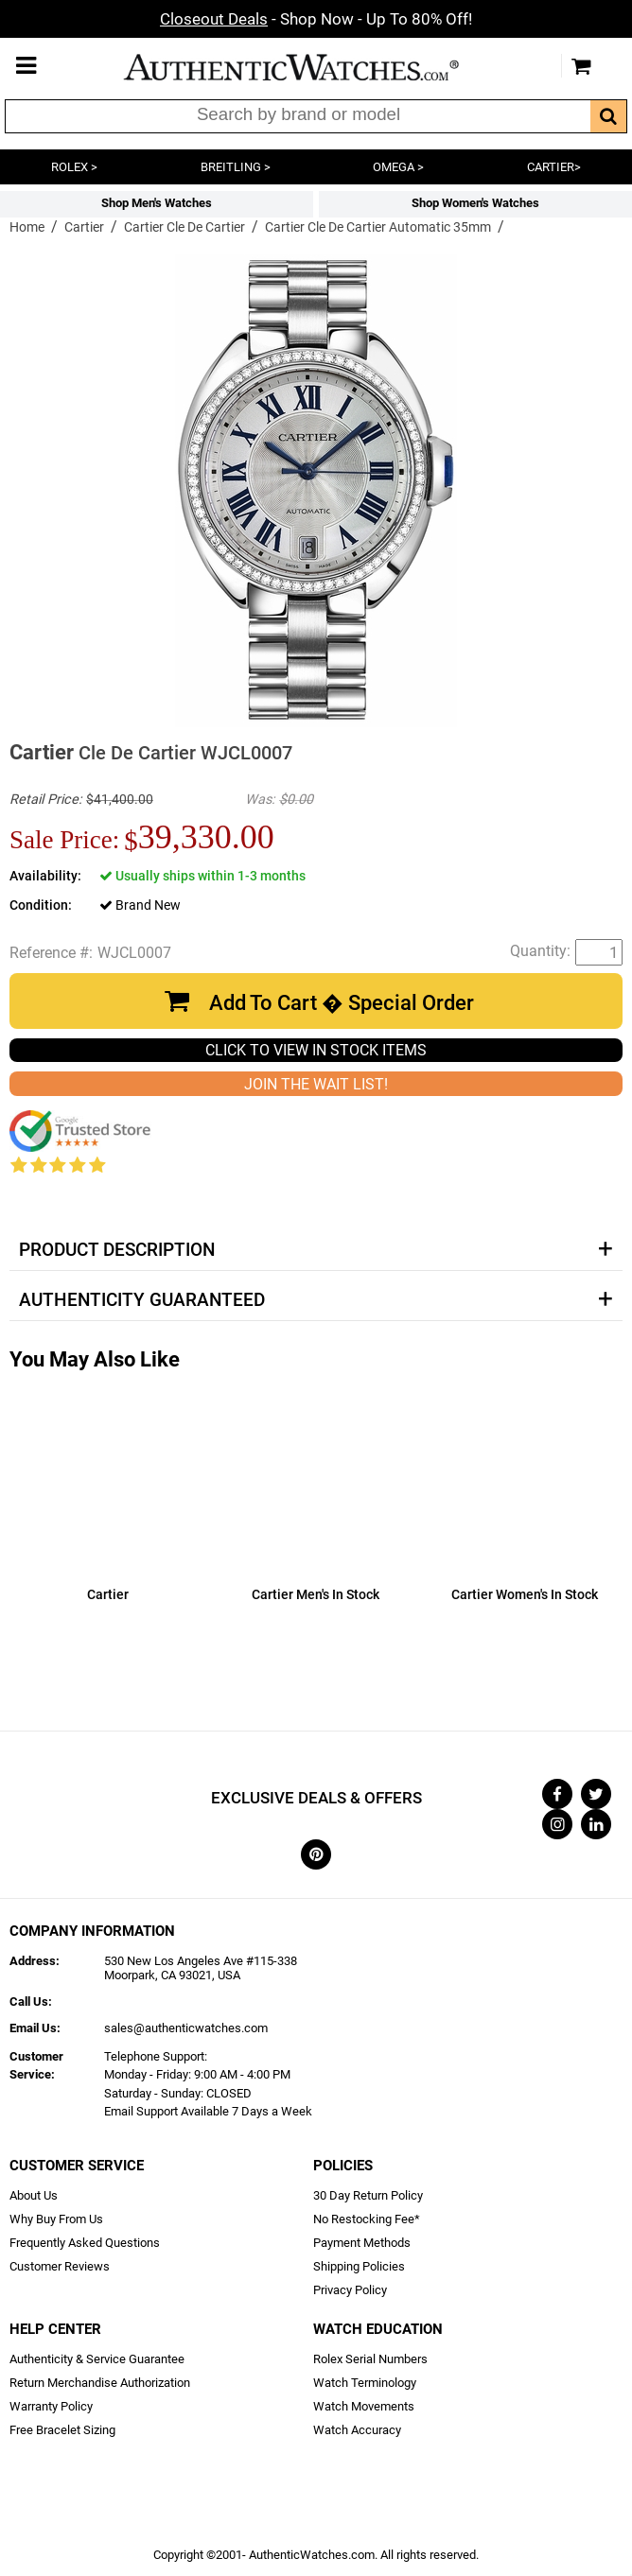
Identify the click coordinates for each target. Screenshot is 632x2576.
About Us (33, 2195)
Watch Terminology (364, 2383)
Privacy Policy (350, 2290)
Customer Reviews (59, 2266)
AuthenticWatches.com (311, 67)
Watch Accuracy (357, 2430)
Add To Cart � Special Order (341, 1003)
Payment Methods (362, 2243)
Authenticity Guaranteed (142, 1300)
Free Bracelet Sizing (62, 2430)
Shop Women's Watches (475, 203)
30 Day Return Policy (368, 2195)
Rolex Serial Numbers (370, 2359)
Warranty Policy (51, 2406)
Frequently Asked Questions (84, 2243)
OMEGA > (398, 167)
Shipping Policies (359, 2266)
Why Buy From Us (56, 2219)
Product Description (117, 1250)
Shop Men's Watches (156, 203)
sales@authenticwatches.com (186, 2028)
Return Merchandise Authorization (99, 2383)
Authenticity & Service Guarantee (96, 2359)
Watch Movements (363, 2406)
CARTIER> (554, 167)
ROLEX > (74, 167)
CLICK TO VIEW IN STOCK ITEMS (316, 1050)
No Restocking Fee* (366, 2219)
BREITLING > (236, 167)
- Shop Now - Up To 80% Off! (316, 18)
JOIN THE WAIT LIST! (316, 1084)
